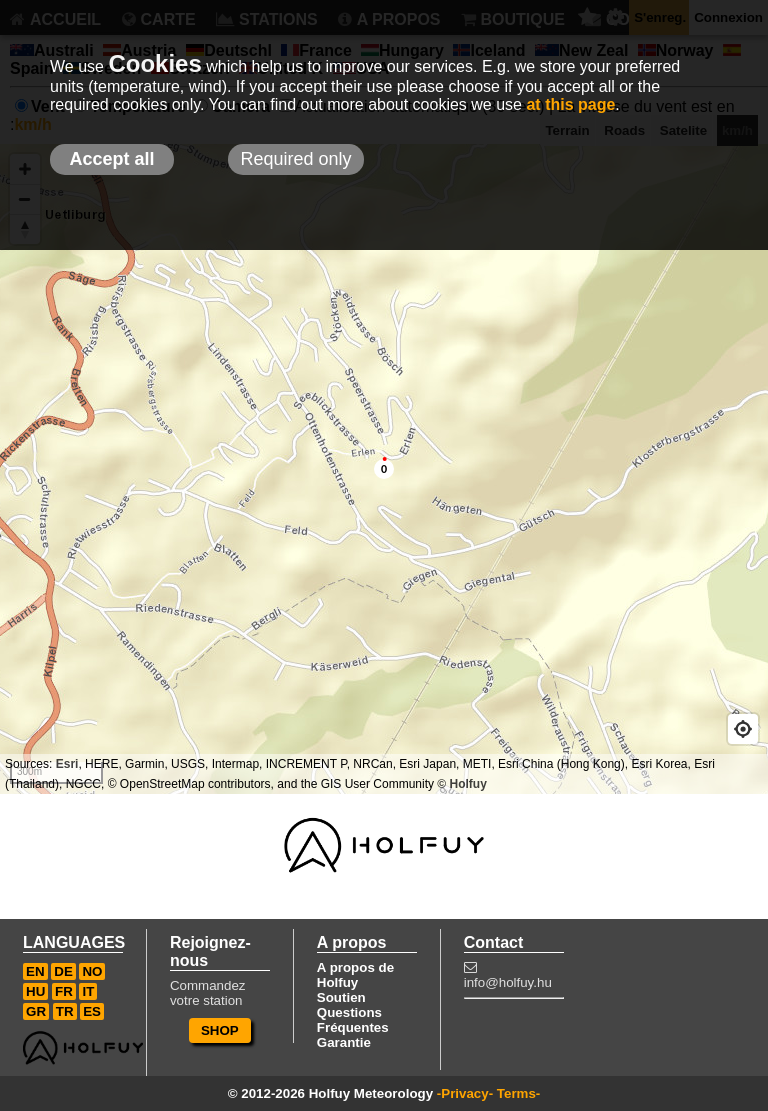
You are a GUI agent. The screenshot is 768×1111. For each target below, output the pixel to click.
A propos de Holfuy (355, 975)
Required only (295, 159)
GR (36, 1011)
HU (35, 991)
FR (64, 991)
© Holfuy (462, 784)
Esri (67, 764)
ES (92, 1011)
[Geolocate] (743, 729)
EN (35, 971)
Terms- (518, 1093)
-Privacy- (465, 1093)
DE (63, 971)
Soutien (341, 997)
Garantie (344, 1042)
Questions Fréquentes (353, 1020)
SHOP (220, 1030)
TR (65, 1011)
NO (92, 971)
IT (88, 991)
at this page (570, 104)
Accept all (111, 159)
